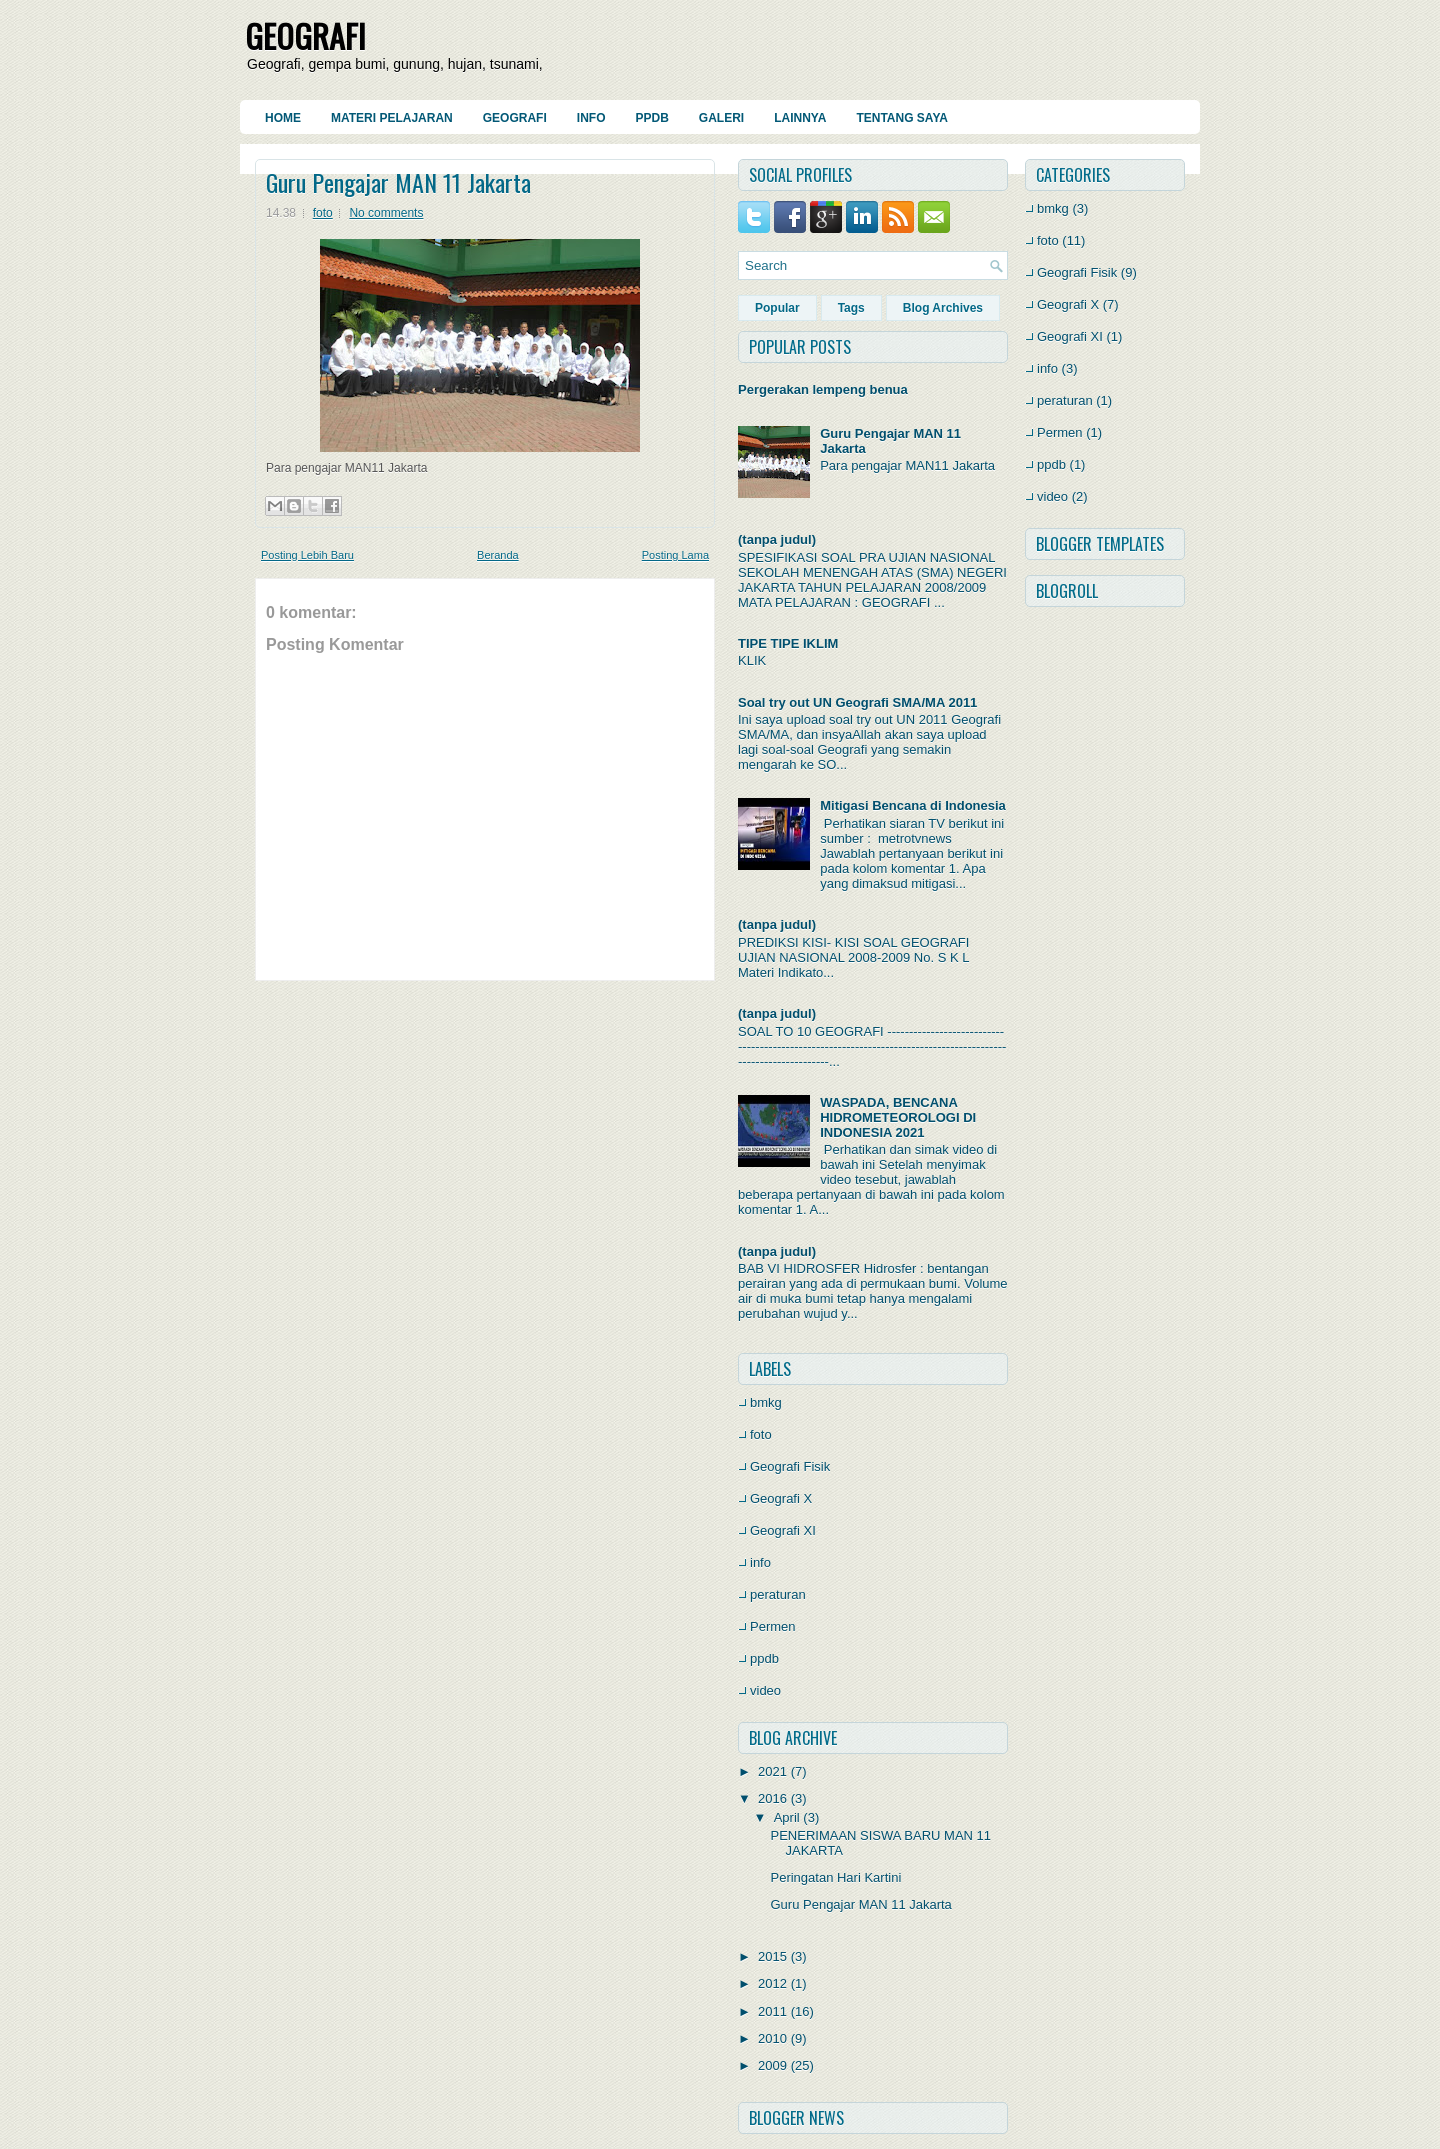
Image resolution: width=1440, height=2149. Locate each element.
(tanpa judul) (777, 539)
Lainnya (800, 118)
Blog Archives (943, 308)
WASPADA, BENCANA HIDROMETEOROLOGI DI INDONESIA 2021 (898, 1117)
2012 (772, 1983)
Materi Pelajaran (392, 118)
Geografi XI (783, 1530)
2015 (772, 1956)
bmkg (766, 1402)
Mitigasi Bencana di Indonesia (913, 805)
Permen (773, 1626)
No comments (386, 213)
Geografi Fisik (790, 1466)
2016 (772, 1798)
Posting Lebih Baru (307, 555)
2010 (772, 2038)
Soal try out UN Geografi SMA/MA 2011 (857, 702)
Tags (851, 308)
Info (591, 118)
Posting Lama (675, 555)
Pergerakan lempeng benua (823, 389)
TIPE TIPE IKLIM (788, 643)
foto (323, 213)
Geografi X (781, 1498)
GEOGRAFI (305, 35)
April (787, 1817)
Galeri (721, 118)
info (760, 1562)
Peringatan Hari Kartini (835, 1877)
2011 (772, 2011)
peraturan (778, 1594)
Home (283, 118)
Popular (777, 308)
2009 (772, 2065)
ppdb (764, 1658)
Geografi (515, 118)
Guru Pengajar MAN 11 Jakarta (398, 182)
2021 (772, 1771)
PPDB (651, 118)
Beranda (498, 555)
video (765, 1690)
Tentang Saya (902, 118)
